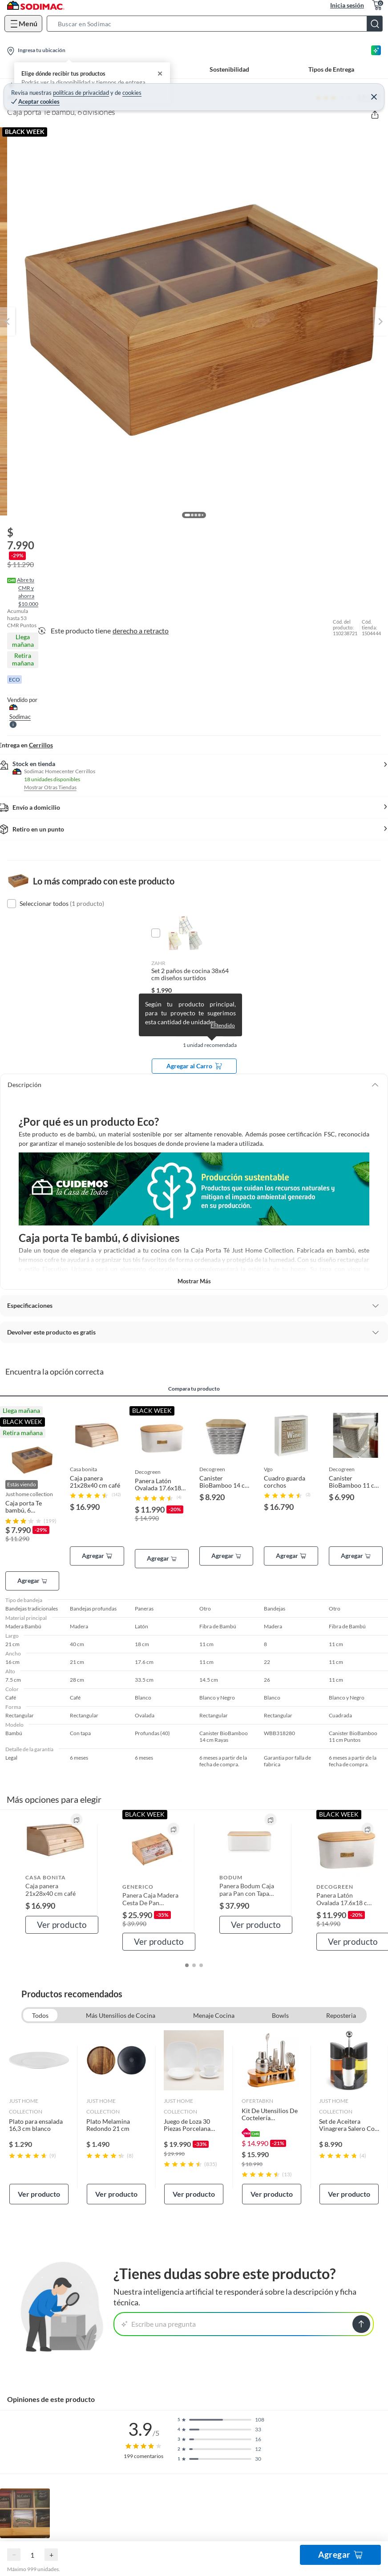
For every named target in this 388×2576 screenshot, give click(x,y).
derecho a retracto (141, 630)
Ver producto (62, 1924)
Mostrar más (194, 1281)
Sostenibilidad (229, 69)
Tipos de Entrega (331, 69)
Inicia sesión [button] (347, 5)
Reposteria (341, 2015)
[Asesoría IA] (376, 50)
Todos (40, 2015)
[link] (39, 2117)
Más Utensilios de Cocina (120, 2015)
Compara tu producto (194, 1389)
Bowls (280, 2015)
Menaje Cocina (213, 2015)
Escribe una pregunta (158, 2324)
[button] (217, 24)
